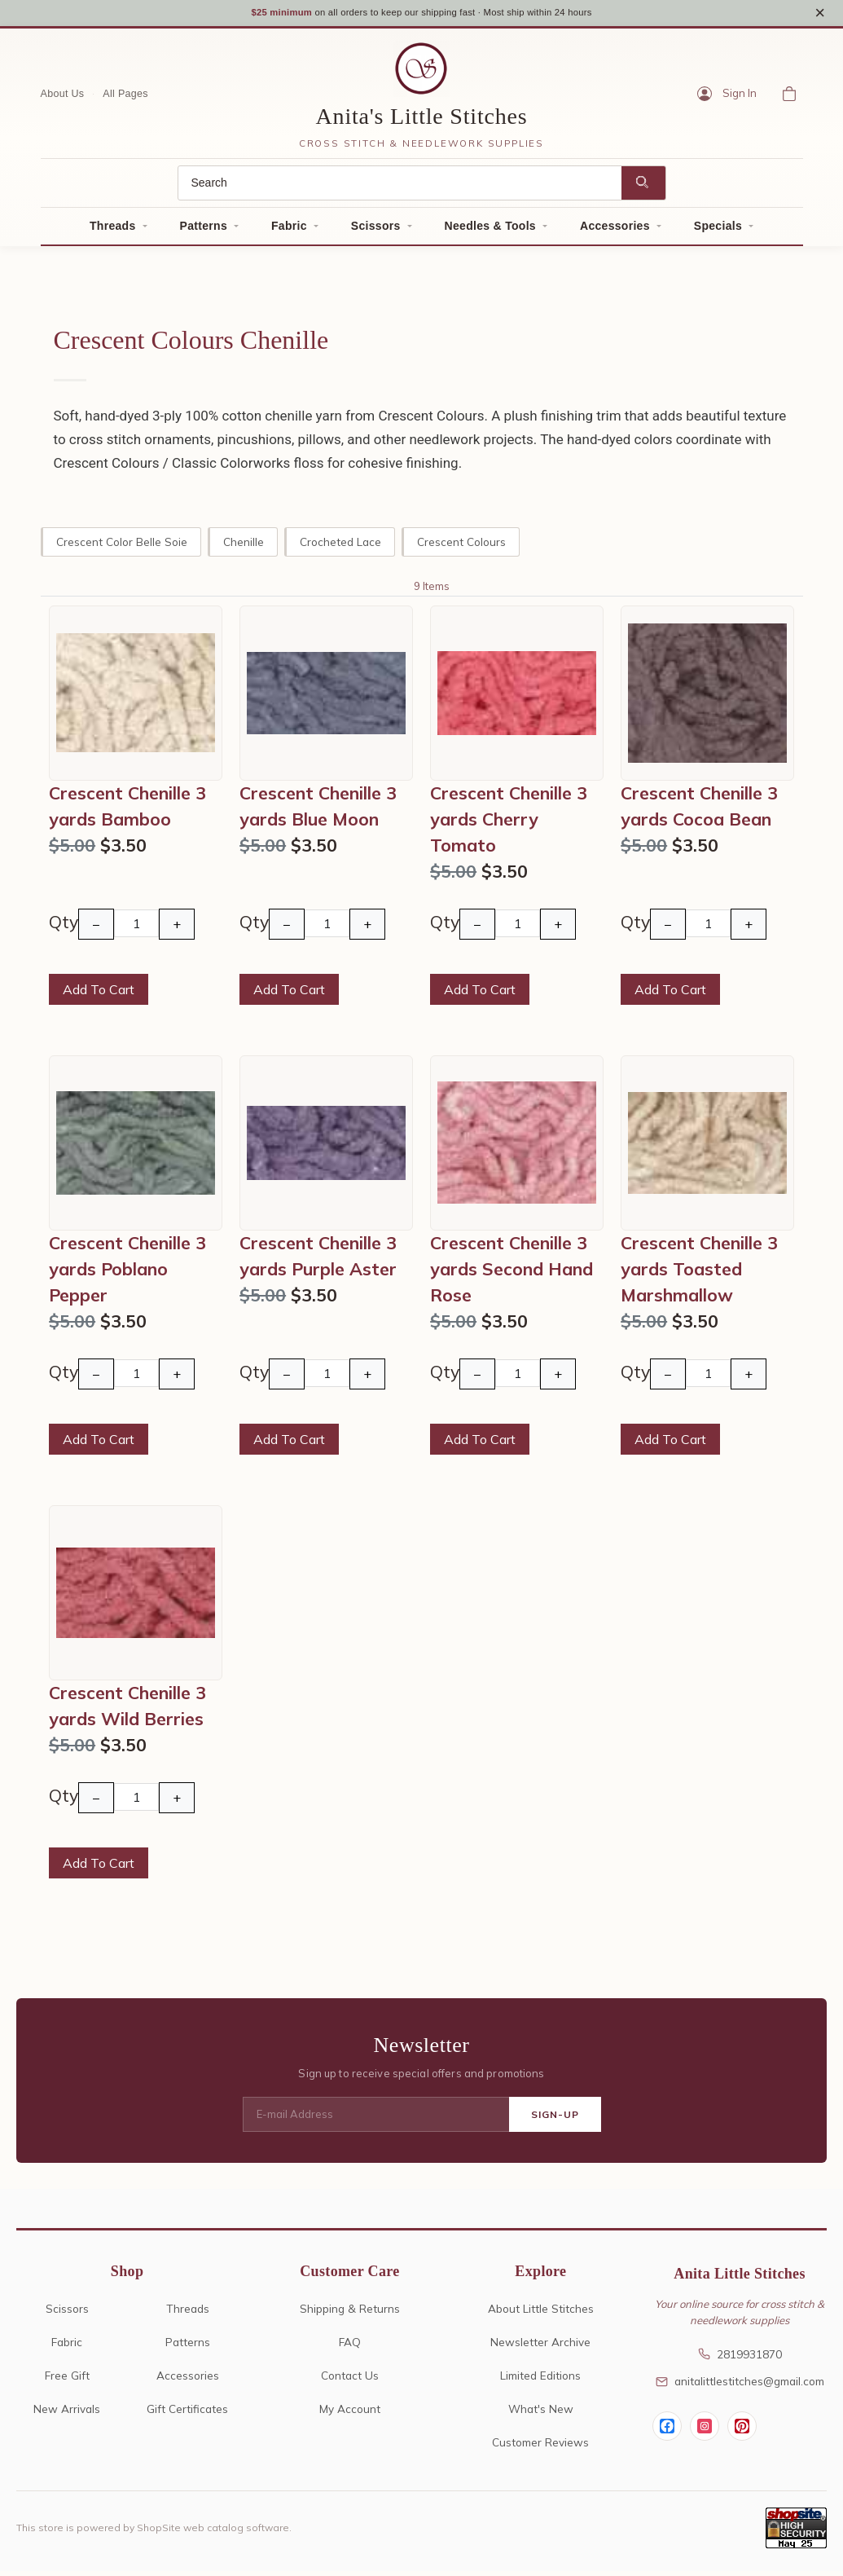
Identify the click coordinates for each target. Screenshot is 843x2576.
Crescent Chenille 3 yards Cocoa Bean (699, 810)
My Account (349, 2413)
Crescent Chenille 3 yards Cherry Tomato (508, 824)
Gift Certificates (187, 2413)
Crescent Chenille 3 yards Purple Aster (318, 1260)
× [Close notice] (819, 15)
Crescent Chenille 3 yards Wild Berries (127, 1710)
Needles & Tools (490, 231)
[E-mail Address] (376, 2120)
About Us (63, 98)
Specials (718, 231)
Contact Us (350, 2380)
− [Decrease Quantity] (96, 930)
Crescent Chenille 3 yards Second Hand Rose (511, 1273)
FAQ (350, 2347)
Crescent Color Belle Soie (121, 546)
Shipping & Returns (350, 2314)
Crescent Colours (461, 546)
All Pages (125, 98)
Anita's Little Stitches (422, 121)
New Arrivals (66, 2413)
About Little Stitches (541, 2314)
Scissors (376, 231)
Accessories (615, 231)
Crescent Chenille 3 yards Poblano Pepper (127, 1273)
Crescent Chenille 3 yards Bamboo (127, 810)
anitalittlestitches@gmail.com (740, 2386)
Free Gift (67, 2380)
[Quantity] (136, 929)
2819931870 (740, 2359)
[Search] (399, 188)
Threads (113, 231)
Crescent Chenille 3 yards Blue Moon (318, 810)
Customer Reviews (540, 2447)
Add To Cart (98, 995)
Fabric (289, 231)
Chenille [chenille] (243, 546)
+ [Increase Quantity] (177, 930)
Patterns (203, 231)
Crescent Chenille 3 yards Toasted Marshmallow (699, 1273)
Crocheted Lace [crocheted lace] (340, 546)
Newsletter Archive (540, 2347)
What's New (540, 2413)
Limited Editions (540, 2380)
